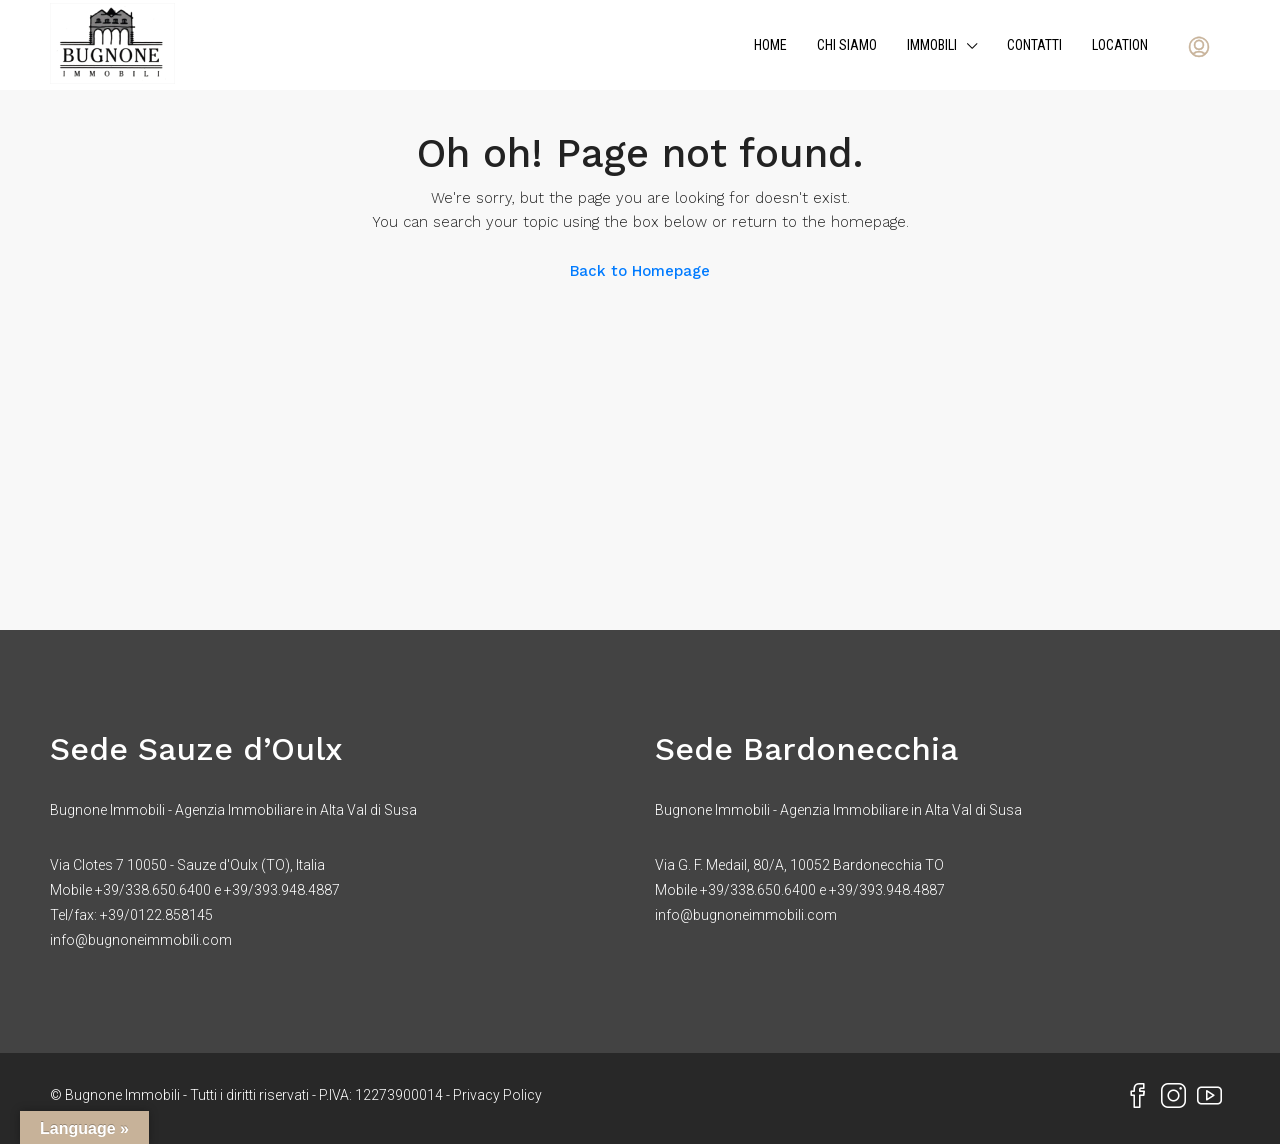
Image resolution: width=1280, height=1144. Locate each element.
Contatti (1034, 45)
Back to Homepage (640, 271)
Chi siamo (847, 45)
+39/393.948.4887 (282, 890)
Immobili (932, 45)
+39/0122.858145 (156, 915)
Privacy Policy (497, 1095)
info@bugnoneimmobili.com (141, 940)
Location (1120, 45)
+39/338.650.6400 (153, 890)
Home (770, 45)
